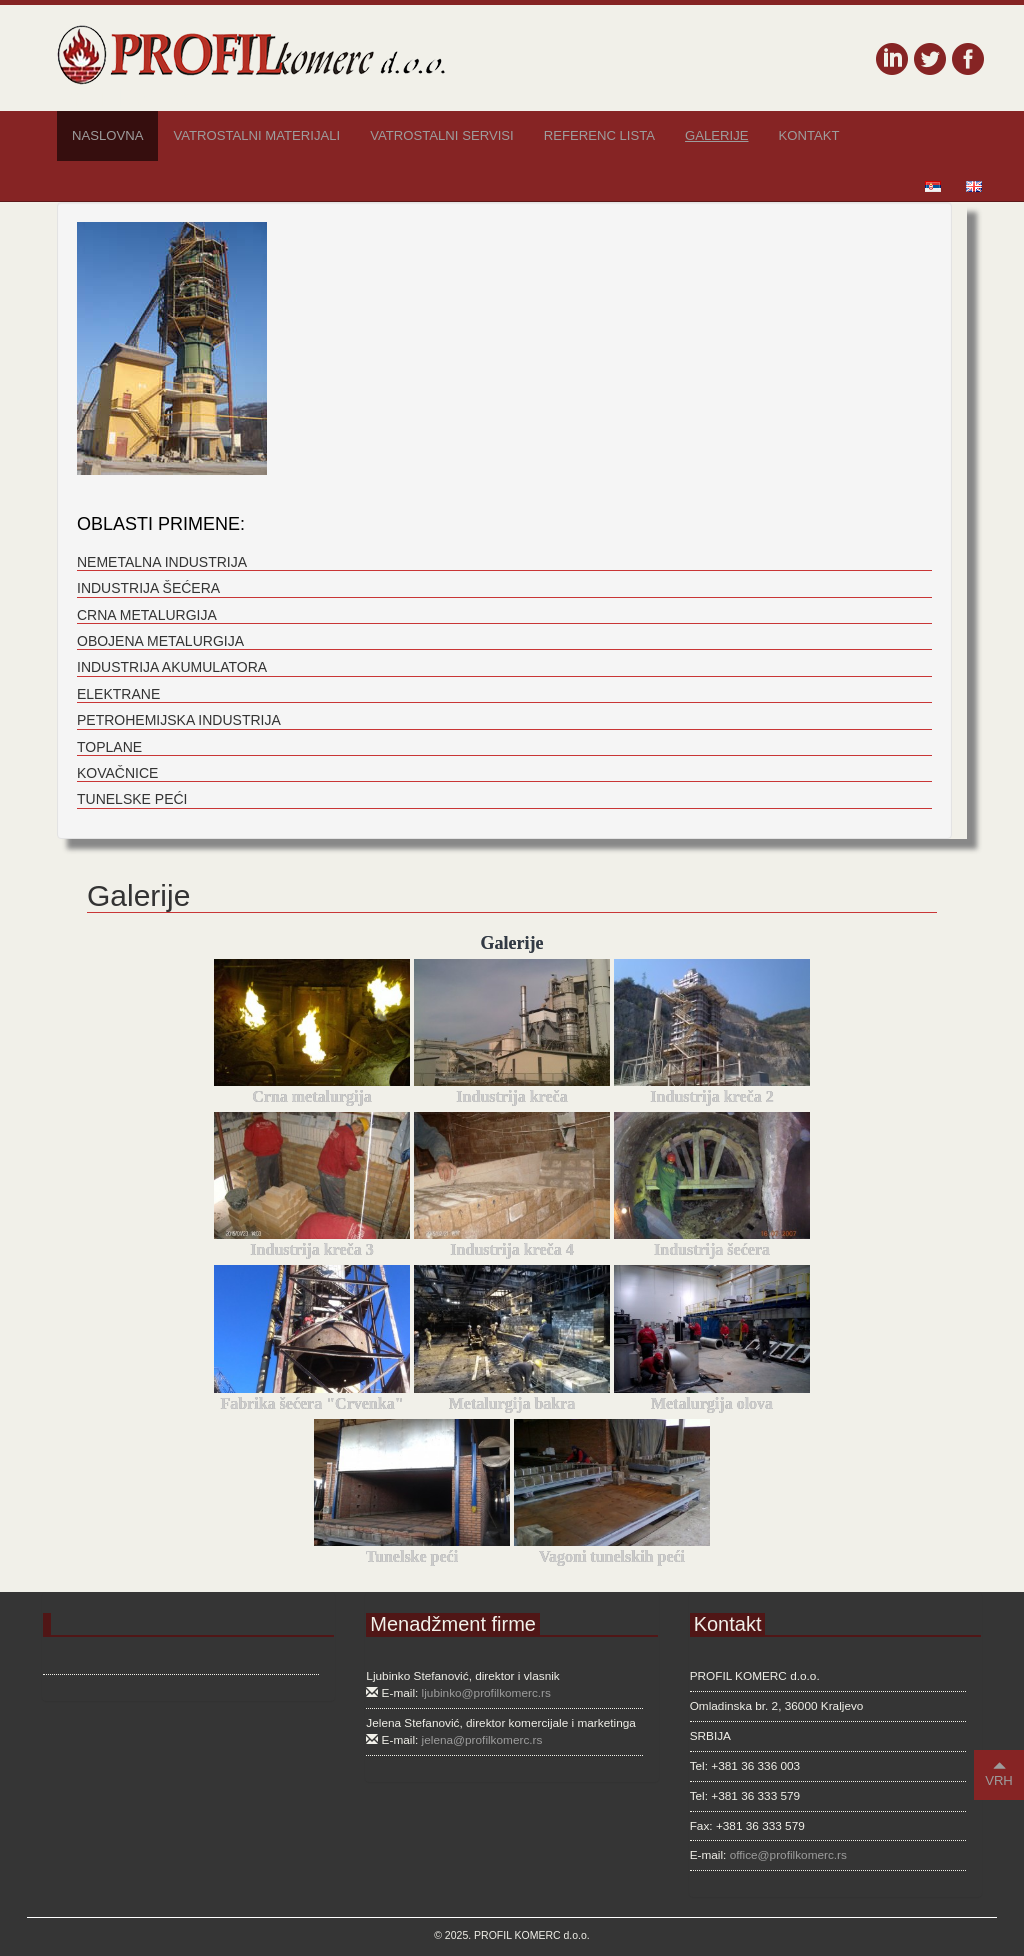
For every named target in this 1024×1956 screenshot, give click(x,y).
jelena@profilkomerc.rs (482, 1740)
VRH (999, 1773)
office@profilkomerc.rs (788, 1855)
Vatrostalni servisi (441, 135)
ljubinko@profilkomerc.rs (486, 1693)
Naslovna (107, 135)
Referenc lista (599, 135)
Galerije (716, 135)
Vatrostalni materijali (256, 135)
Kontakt (809, 135)
